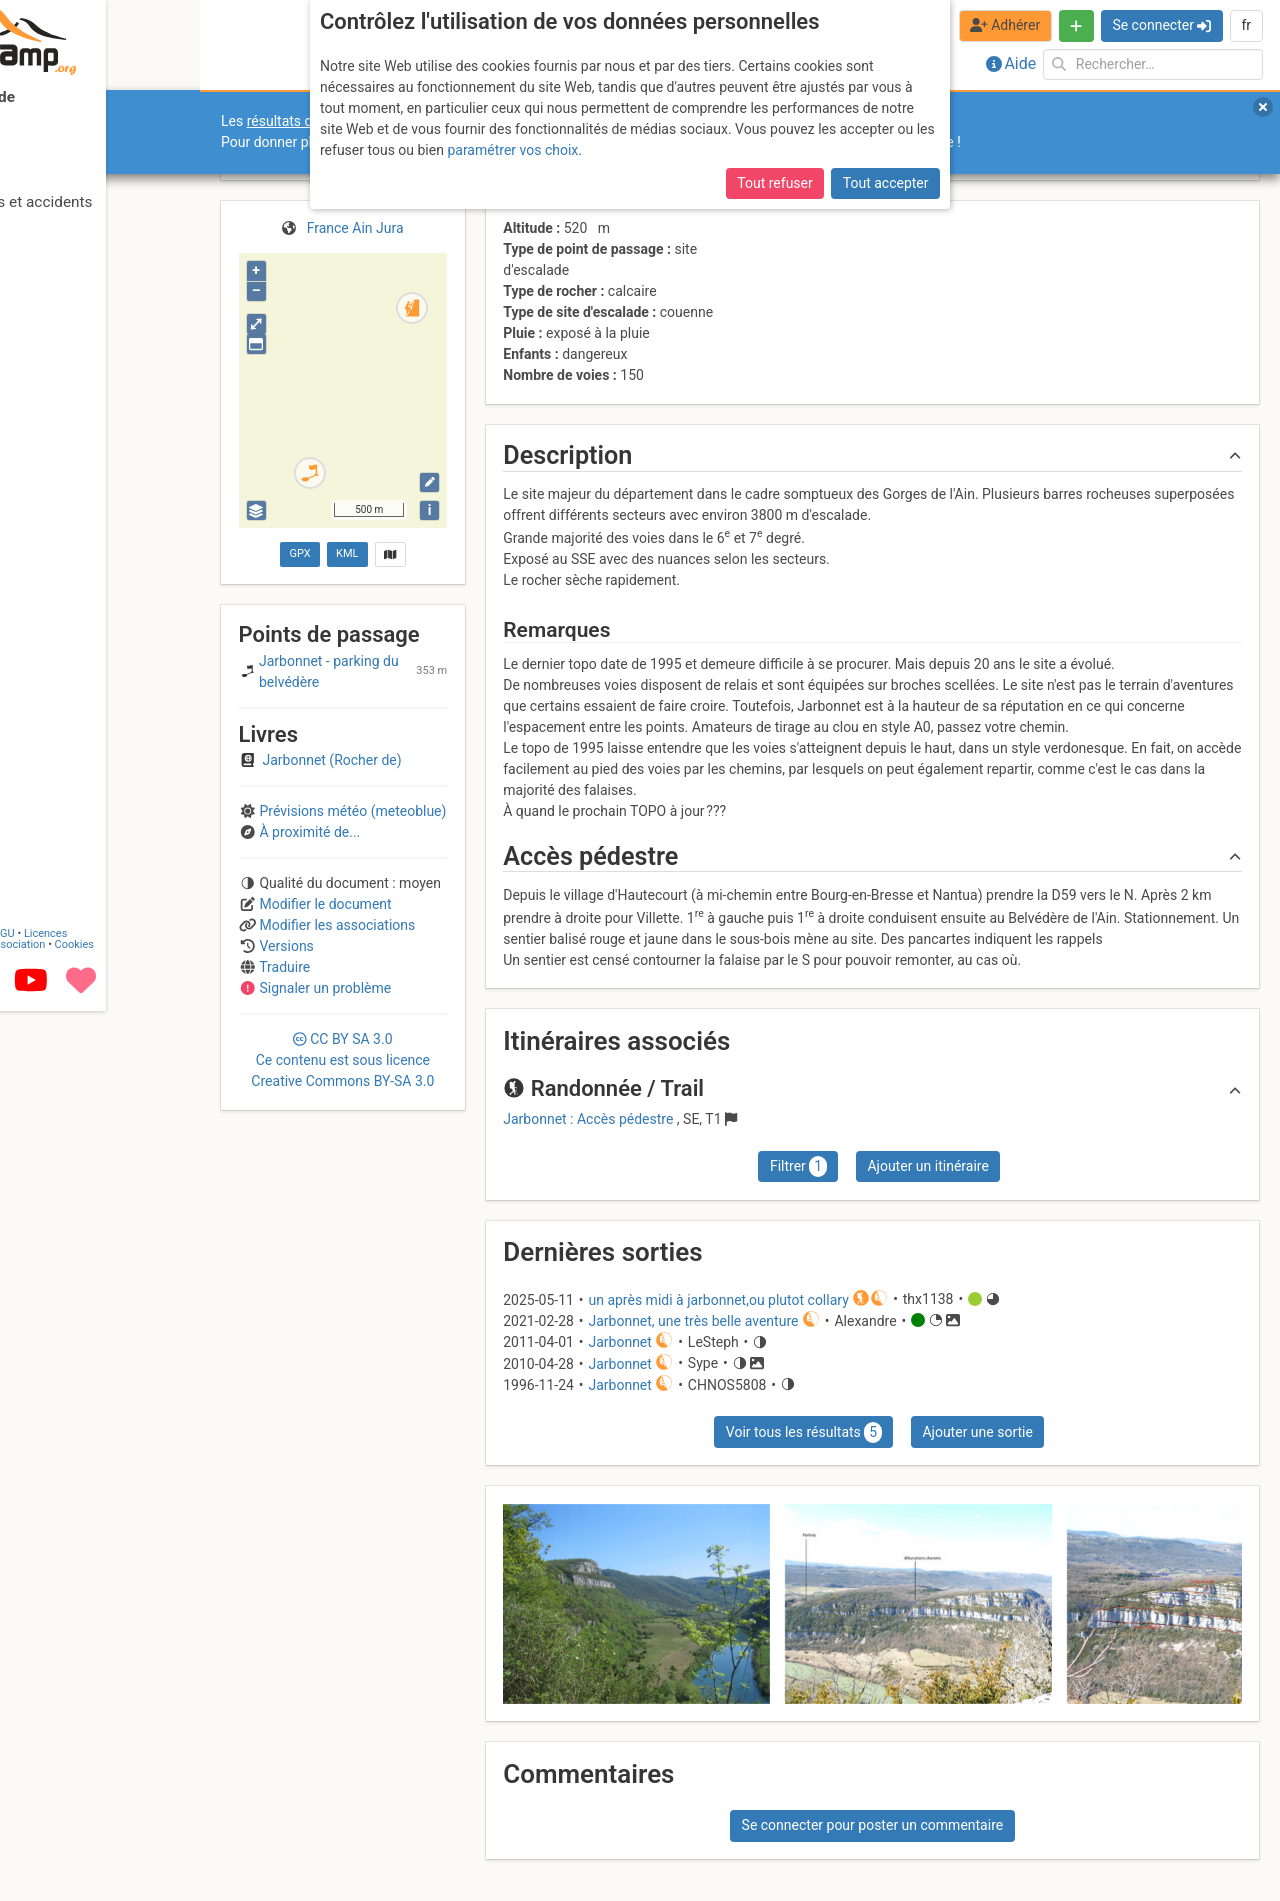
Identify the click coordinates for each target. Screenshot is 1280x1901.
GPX (299, 553)
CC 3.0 (342, 1060)
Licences (139, 1823)
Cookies (167, 1834)
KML (347, 553)
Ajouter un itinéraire (927, 1166)
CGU (98, 1823)
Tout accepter (886, 183)
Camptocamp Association (75, 1834)
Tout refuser (774, 183)
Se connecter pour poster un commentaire (873, 1825)
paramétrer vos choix (512, 150)
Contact (58, 1823)
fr (1246, 25)
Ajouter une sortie (977, 1432)
